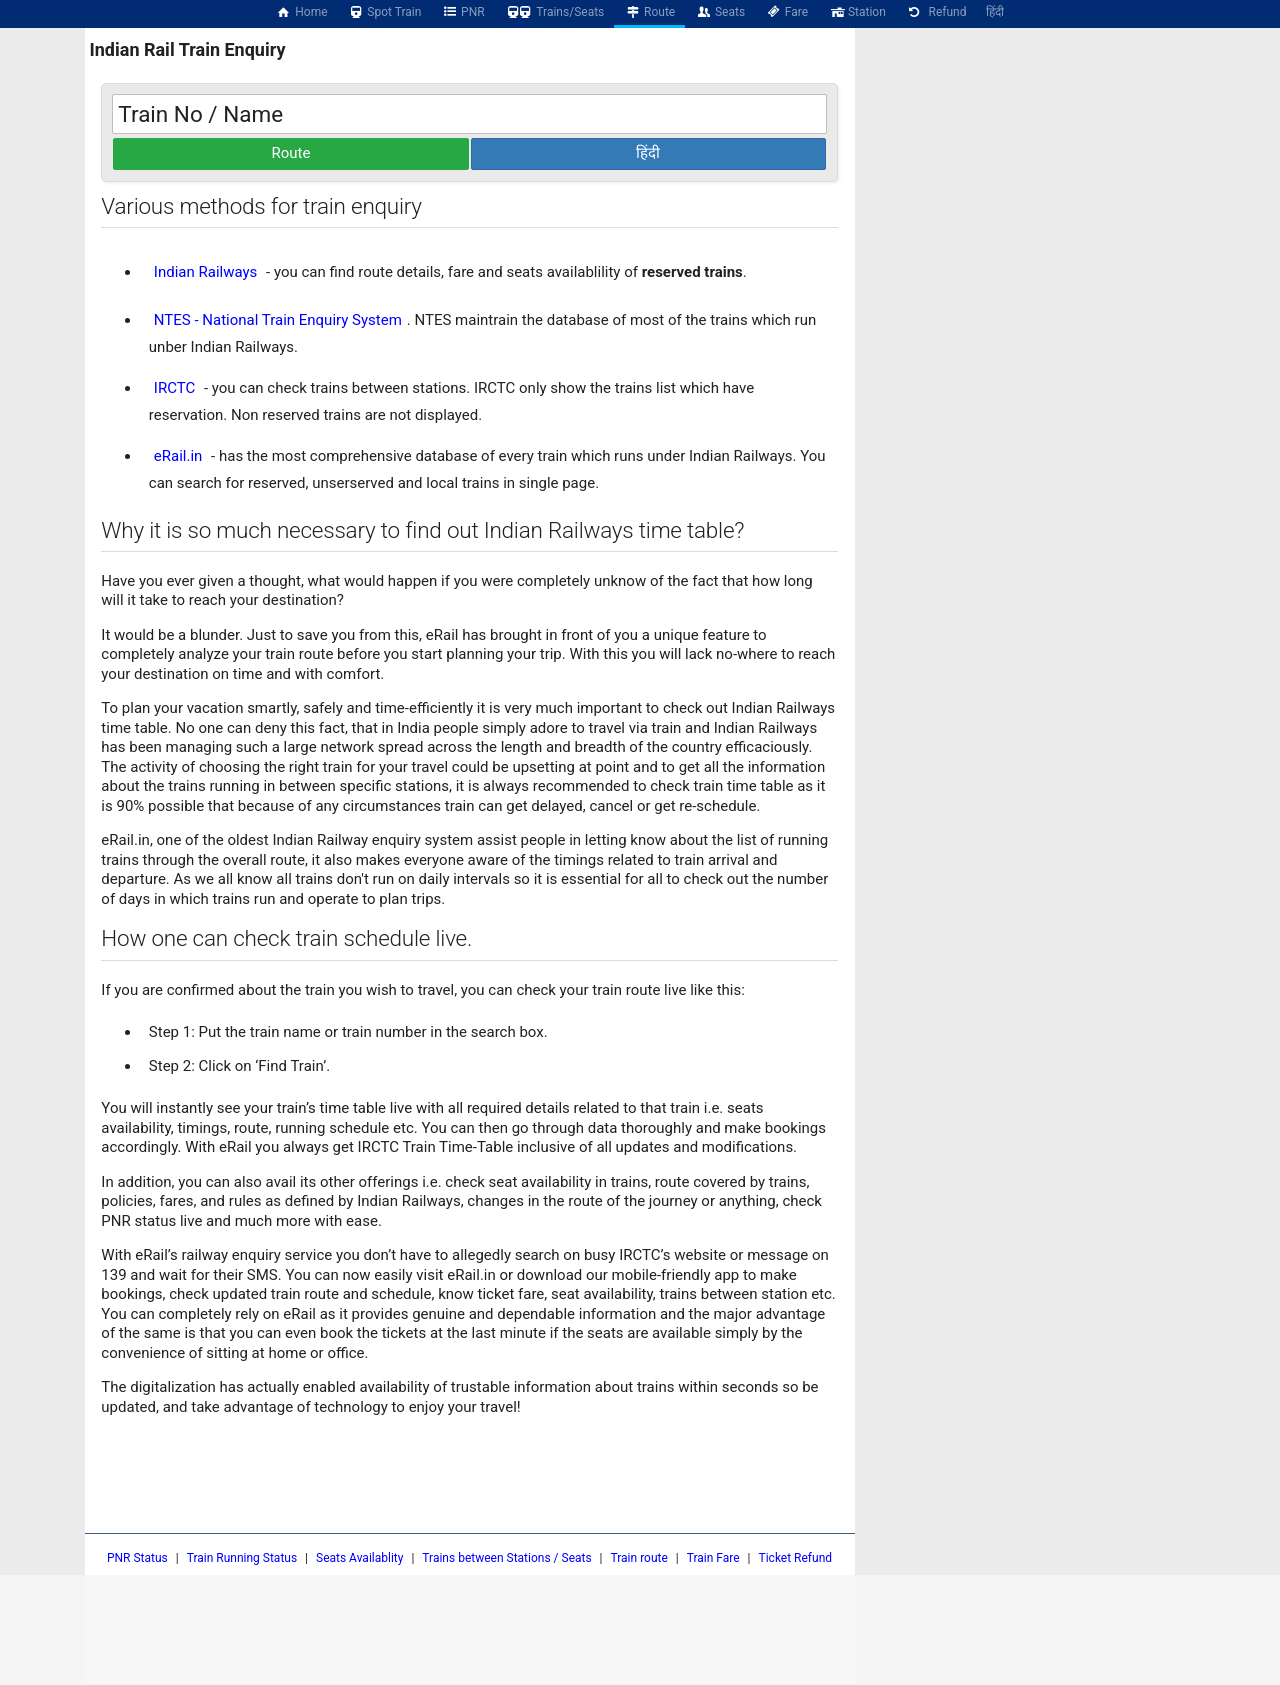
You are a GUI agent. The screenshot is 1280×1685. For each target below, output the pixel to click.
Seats (720, 12)
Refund (936, 12)
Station (857, 12)
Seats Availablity (359, 1558)
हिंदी (995, 12)
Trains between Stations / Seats (506, 1558)
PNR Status (137, 1558)
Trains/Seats (555, 12)
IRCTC (174, 388)
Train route (639, 1558)
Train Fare (713, 1558)
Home (302, 12)
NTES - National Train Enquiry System (278, 320)
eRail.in (178, 456)
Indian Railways (206, 272)
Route (649, 12)
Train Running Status (242, 1558)
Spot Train (385, 12)
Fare (786, 12)
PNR (462, 12)
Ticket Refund (796, 1558)
